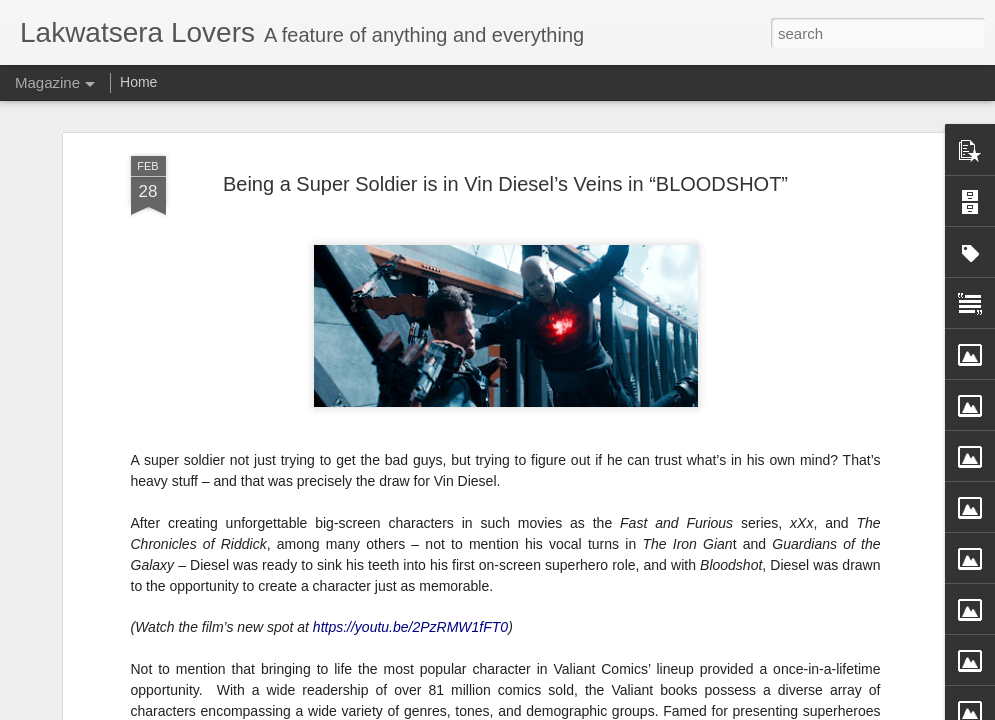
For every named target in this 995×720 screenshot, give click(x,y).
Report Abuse (645, 709)
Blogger (587, 709)
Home (138, 82)
